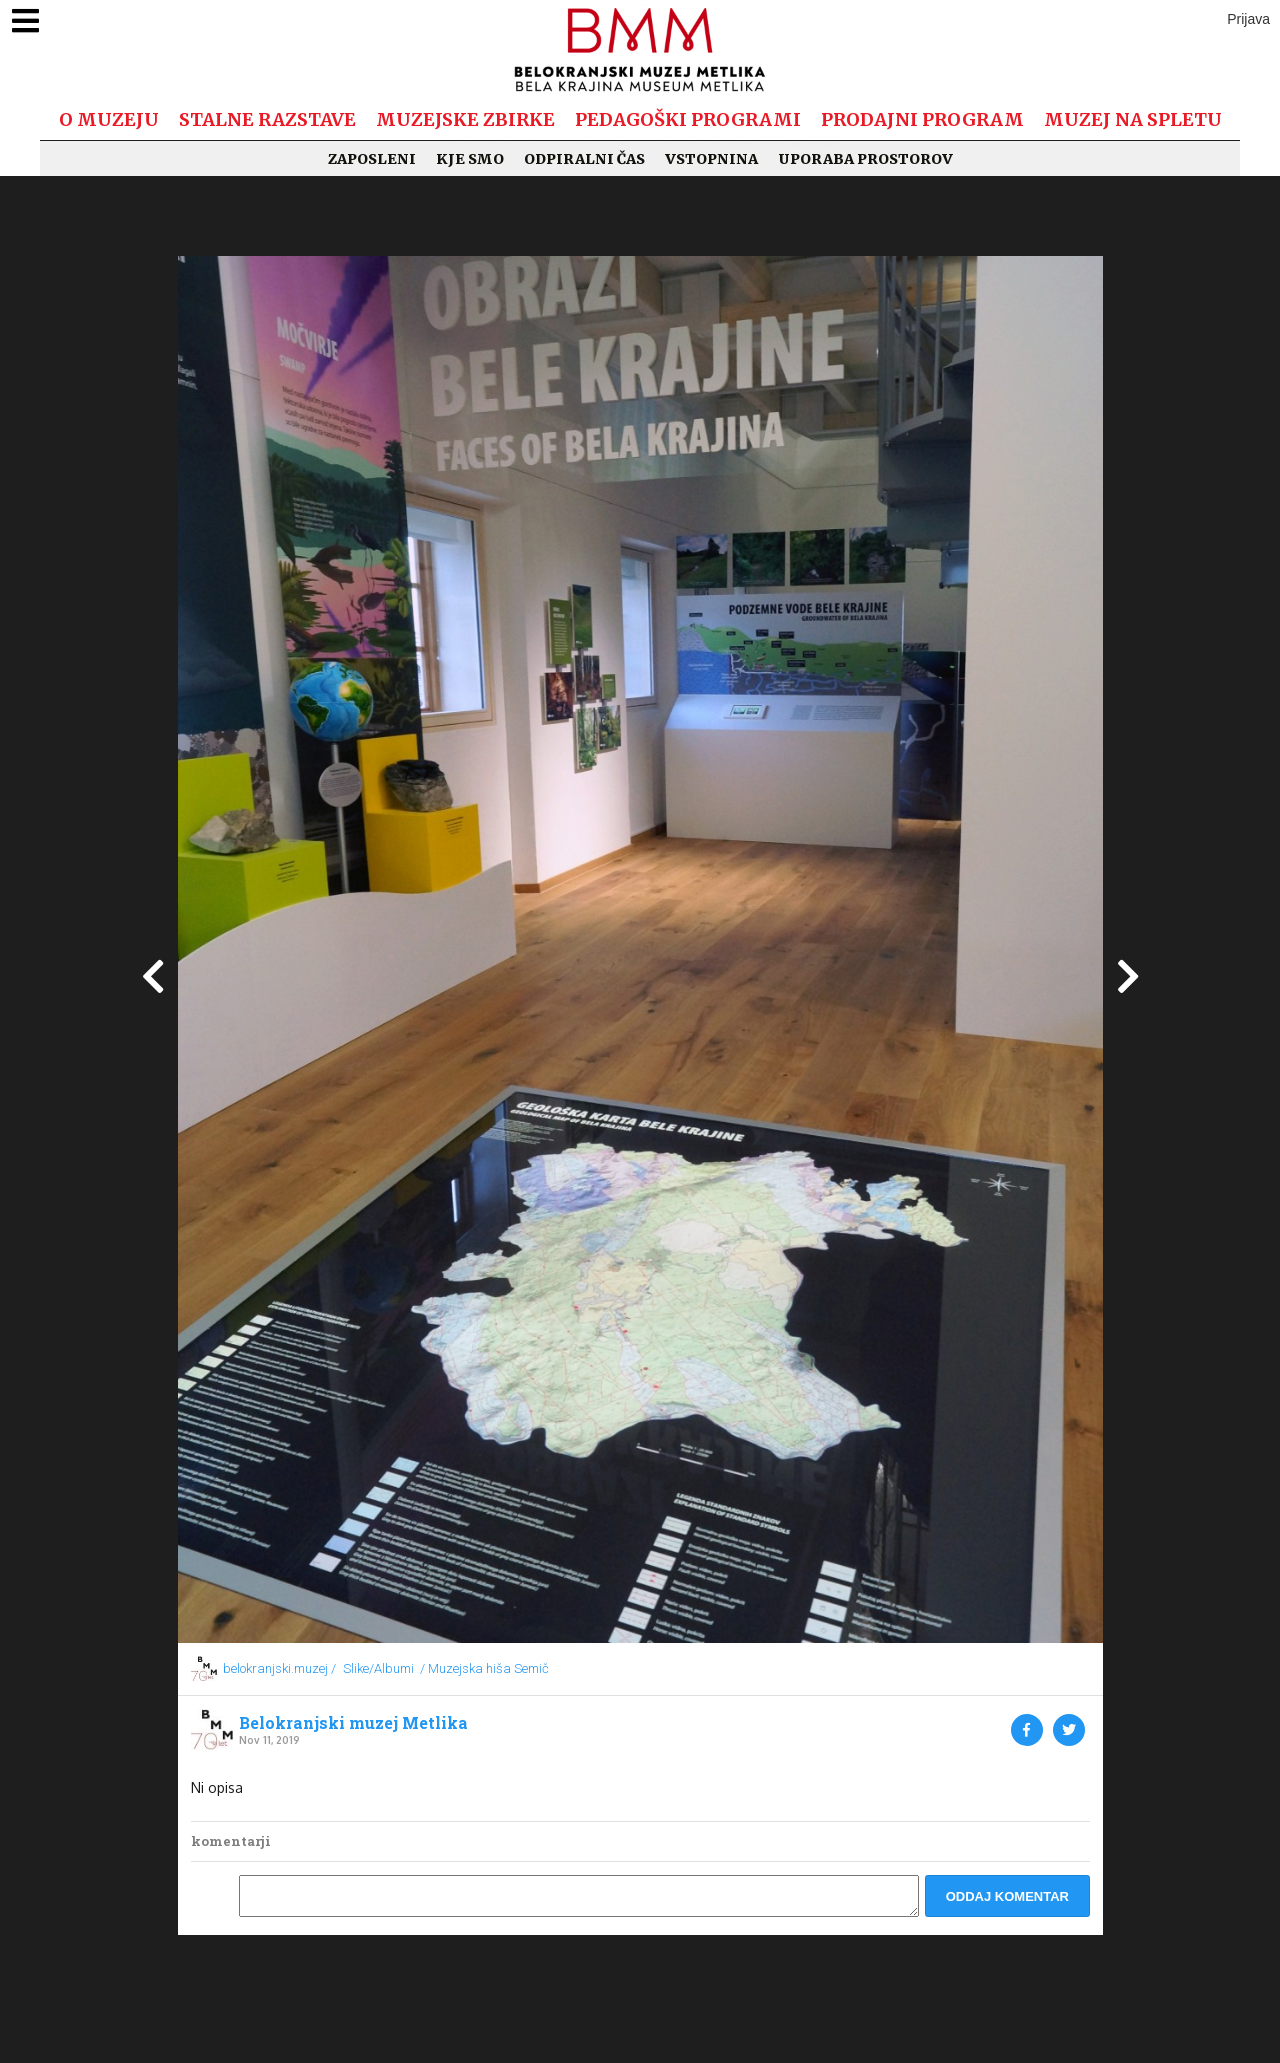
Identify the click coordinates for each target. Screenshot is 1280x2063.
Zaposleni (372, 159)
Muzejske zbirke (465, 119)
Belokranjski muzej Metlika (353, 1723)
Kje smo (470, 159)
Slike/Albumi (378, 1668)
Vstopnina (711, 159)
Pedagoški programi (688, 119)
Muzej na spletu (1133, 119)
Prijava (1248, 19)
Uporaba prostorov (865, 159)
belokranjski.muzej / (279, 1668)
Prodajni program (922, 119)
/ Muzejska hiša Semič (484, 1668)
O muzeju (109, 119)
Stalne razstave (267, 119)
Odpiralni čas (584, 159)
